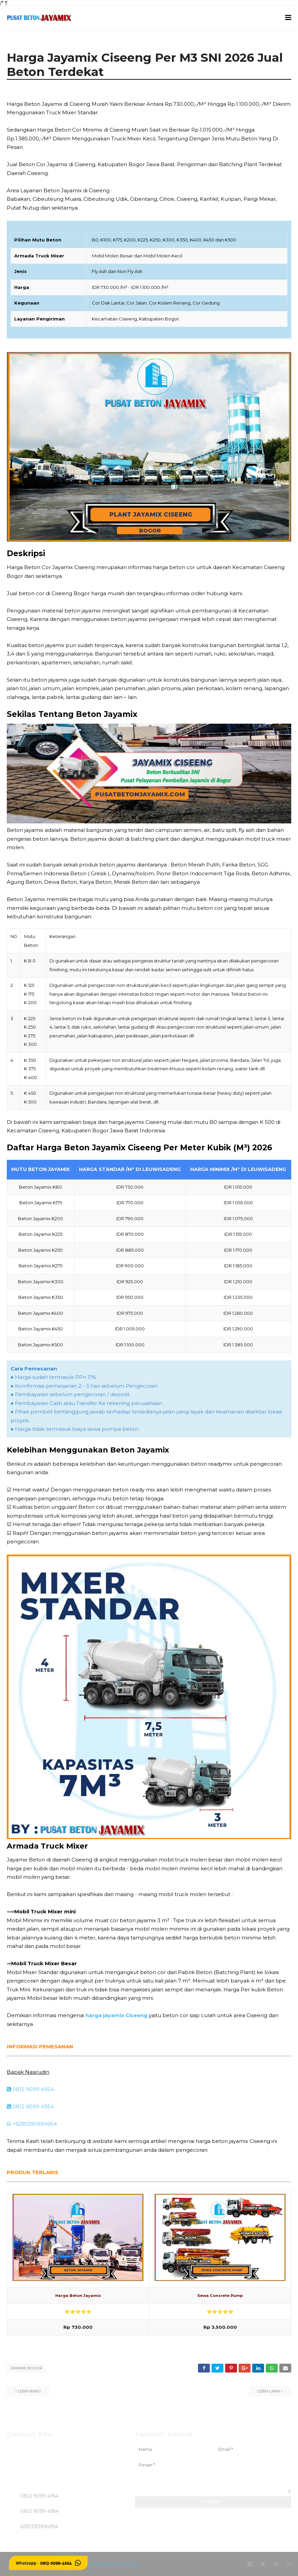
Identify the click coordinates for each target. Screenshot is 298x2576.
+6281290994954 (32, 2124)
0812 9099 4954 (30, 2089)
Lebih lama (268, 2391)
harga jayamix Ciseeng (116, 2015)
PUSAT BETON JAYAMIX (115, 2563)
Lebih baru (29, 2391)
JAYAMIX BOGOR (26, 2368)
